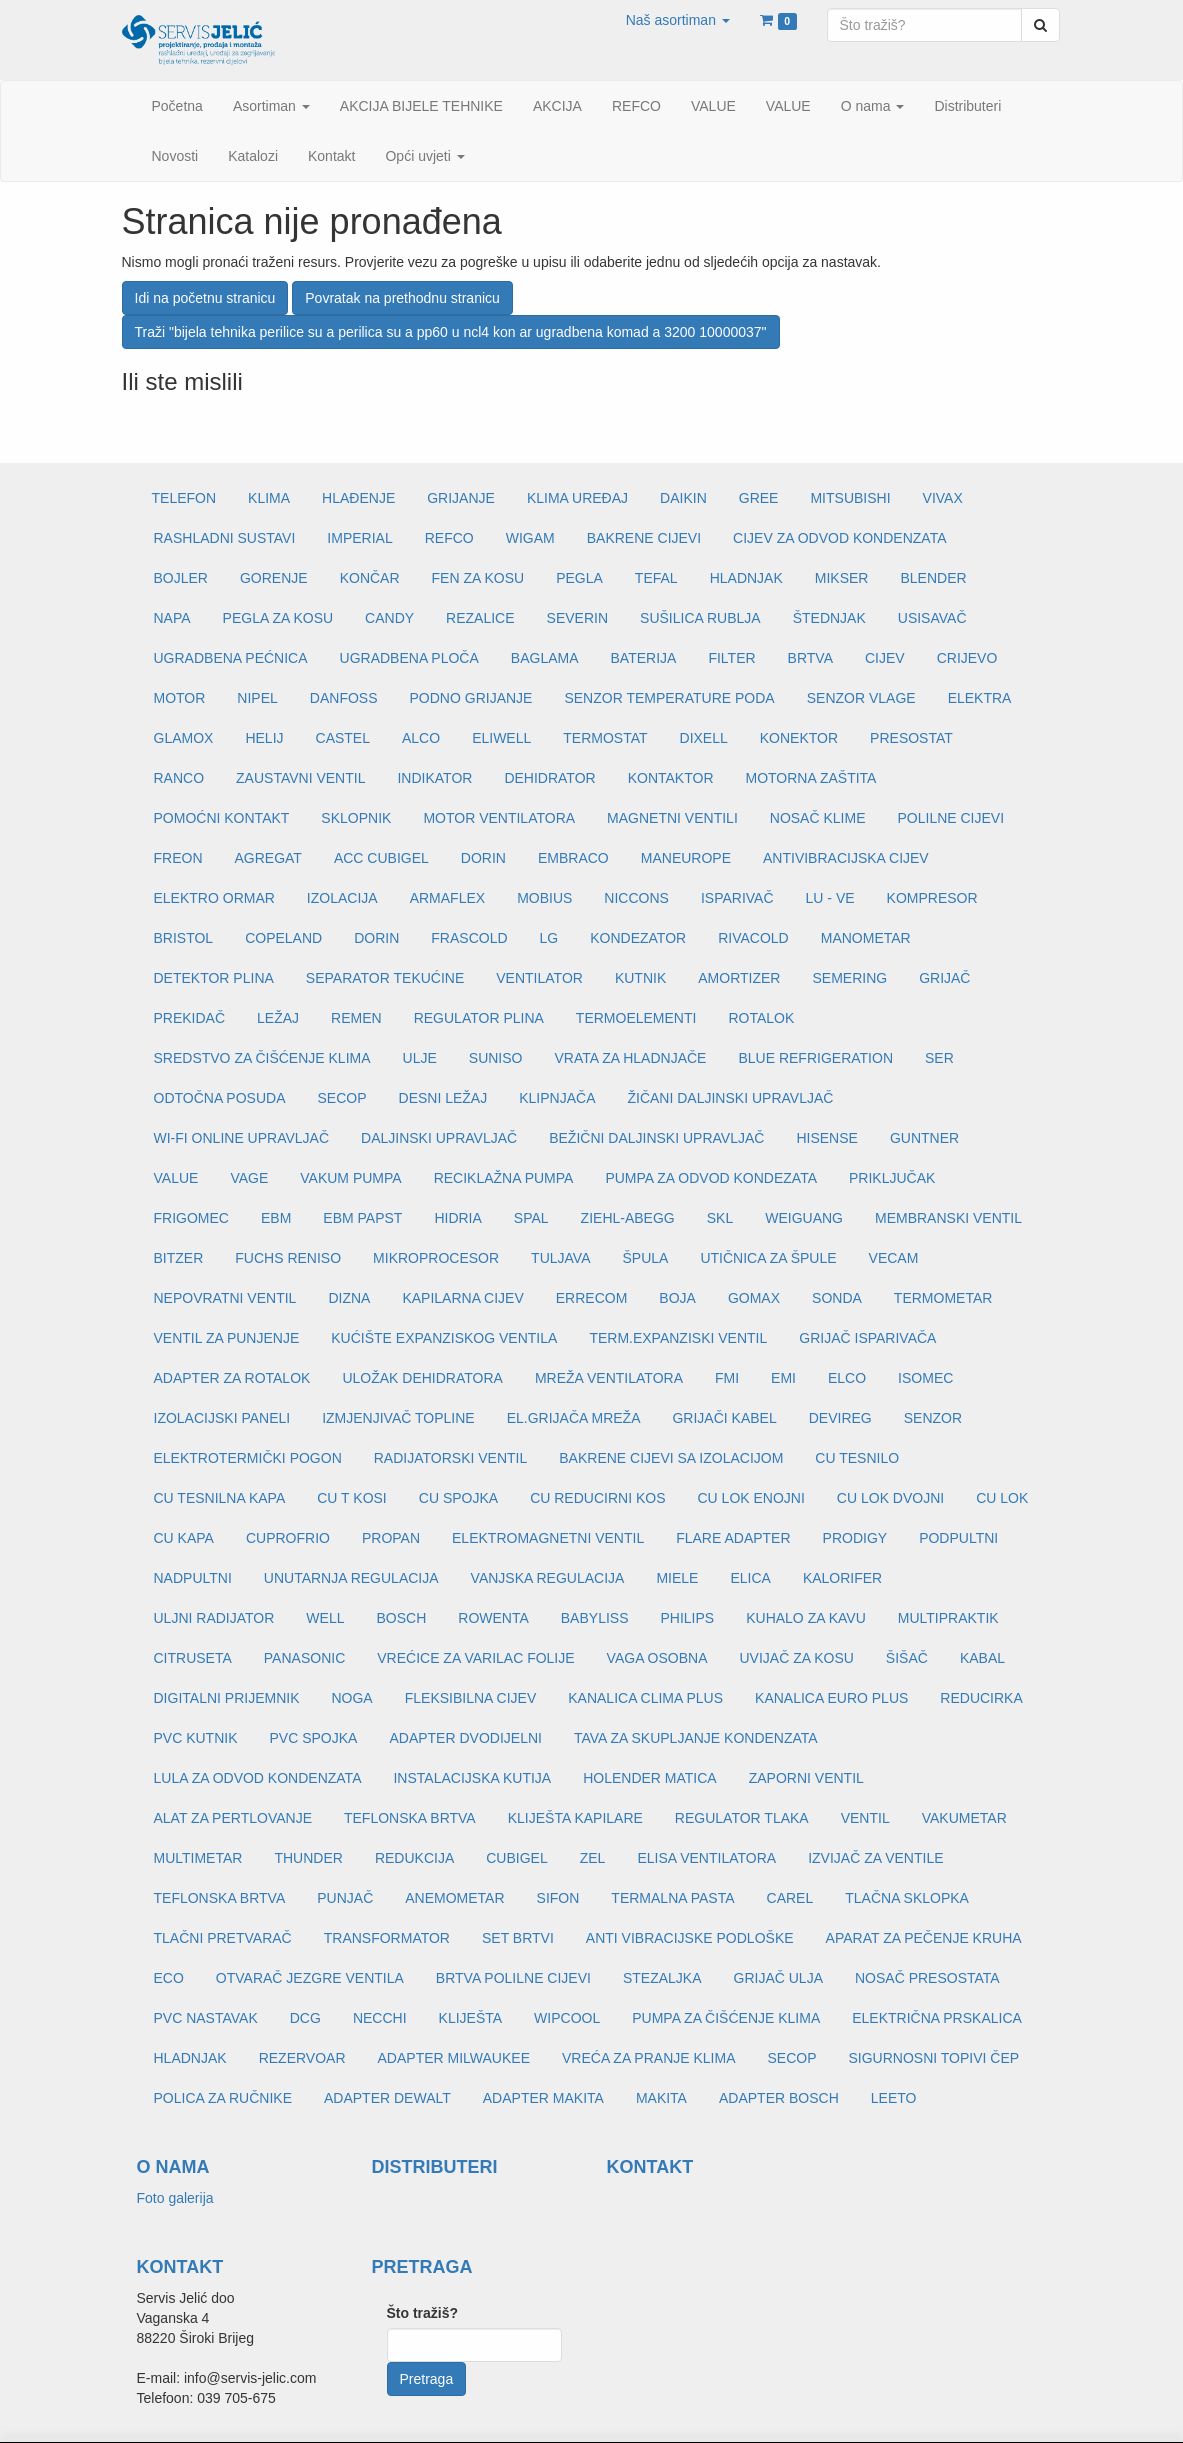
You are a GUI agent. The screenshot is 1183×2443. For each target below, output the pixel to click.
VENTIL (865, 1818)
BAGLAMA (545, 658)
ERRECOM (592, 1298)
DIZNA (349, 1298)
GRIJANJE (461, 498)
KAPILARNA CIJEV (462, 1298)
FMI (727, 1378)
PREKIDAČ (190, 1018)
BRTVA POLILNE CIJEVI (513, 1978)
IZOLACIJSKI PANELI (222, 1418)
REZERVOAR (302, 2058)
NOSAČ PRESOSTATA (927, 1978)
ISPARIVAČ (737, 898)
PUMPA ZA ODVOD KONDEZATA (711, 1178)
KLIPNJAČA (557, 1098)
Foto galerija (175, 2198)
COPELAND (283, 938)
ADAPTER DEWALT (387, 2098)
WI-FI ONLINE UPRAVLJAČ (242, 1138)
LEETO (894, 2098)
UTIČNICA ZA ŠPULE (768, 1258)
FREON (178, 858)
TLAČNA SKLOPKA (907, 1898)
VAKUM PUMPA (350, 1178)
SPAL (531, 1218)
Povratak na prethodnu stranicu (402, 298)
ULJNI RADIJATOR (214, 1618)
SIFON (558, 1898)
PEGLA (579, 578)
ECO (169, 1978)
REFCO (449, 538)
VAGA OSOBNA (657, 1658)
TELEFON (184, 498)
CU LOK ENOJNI (750, 1498)
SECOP (342, 1098)
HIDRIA (457, 1218)
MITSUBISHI (850, 498)
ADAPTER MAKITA (543, 2098)
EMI (783, 1378)
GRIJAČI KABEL (724, 1418)
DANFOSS (344, 698)
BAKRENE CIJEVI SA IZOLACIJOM (671, 1458)
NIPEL (257, 698)
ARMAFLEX (447, 898)
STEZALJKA (662, 1978)
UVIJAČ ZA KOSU (797, 1658)
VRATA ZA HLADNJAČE (630, 1058)
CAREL (790, 1898)
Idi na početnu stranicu (205, 298)
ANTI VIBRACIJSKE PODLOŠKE (690, 1938)
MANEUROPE (686, 858)
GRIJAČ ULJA (778, 1978)
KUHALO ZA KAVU (806, 1618)
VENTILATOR (539, 978)
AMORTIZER (739, 978)
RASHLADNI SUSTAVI (225, 538)
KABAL (982, 1658)
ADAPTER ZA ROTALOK (232, 1378)
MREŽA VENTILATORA (609, 1378)
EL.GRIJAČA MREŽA (574, 1418)
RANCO (179, 778)
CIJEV (885, 658)
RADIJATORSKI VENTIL (451, 1458)
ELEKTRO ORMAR (214, 898)
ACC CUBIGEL (381, 858)
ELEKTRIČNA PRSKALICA (937, 2018)
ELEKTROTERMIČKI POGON (248, 1458)
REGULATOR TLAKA (742, 1818)
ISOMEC (925, 1378)
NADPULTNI (193, 1578)
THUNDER (308, 1858)
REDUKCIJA (414, 1858)
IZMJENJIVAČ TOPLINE (398, 1418)
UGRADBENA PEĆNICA (231, 658)
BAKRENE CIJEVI (644, 538)
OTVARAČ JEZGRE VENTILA (310, 1978)
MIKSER (842, 578)
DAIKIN (683, 498)
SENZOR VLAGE (861, 698)
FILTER (731, 658)
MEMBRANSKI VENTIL (948, 1218)
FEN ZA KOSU (478, 578)
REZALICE (480, 618)
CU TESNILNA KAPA (220, 1498)
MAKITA (661, 2098)
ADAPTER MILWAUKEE (454, 2058)
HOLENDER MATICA (650, 1778)
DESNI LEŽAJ (443, 1098)
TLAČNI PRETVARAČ (223, 1938)
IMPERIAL (359, 538)
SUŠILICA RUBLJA (700, 618)
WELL (325, 1618)
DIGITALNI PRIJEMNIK (227, 1698)
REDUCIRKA (981, 1698)
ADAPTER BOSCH (779, 2098)
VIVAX (943, 498)
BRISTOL (184, 938)
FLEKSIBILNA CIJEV (471, 1698)
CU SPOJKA (458, 1498)
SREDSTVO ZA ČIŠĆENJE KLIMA (262, 1058)
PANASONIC (304, 1658)
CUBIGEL (516, 1858)
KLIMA (269, 498)
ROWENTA (493, 1618)
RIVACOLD (753, 938)
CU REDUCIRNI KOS (597, 1498)
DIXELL (704, 738)
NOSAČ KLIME (818, 818)
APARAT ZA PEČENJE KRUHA (924, 1938)
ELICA (750, 1578)
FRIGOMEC (191, 1218)
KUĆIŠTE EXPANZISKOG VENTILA (444, 1338)
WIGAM (530, 538)
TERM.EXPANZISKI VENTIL (678, 1338)
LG (549, 938)
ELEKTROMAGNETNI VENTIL (548, 1538)
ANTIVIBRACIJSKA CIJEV (846, 858)
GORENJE (274, 578)
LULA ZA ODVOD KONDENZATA (258, 1778)
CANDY (389, 618)
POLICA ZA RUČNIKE (223, 2098)
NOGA (351, 1698)
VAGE (249, 1178)
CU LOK (1002, 1498)
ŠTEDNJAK (829, 618)
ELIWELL (501, 738)
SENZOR (933, 1418)
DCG (305, 2018)
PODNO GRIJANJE (471, 698)
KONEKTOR (799, 738)
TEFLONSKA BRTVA (410, 1818)
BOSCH (401, 1618)
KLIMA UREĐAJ (577, 498)
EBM (276, 1218)
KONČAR (370, 578)
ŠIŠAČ (907, 1658)
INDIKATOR (434, 778)
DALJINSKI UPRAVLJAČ (439, 1138)
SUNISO (496, 1058)
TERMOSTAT (605, 738)
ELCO (847, 1378)
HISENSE (826, 1138)
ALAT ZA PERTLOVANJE (233, 1818)
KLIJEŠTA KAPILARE (575, 1818)
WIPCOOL (567, 2018)
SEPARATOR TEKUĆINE (385, 978)
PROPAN (391, 1538)
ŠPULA (645, 1258)
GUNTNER (924, 1138)
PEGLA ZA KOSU (278, 618)
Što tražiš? (423, 2313)
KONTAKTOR (671, 778)
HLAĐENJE (358, 498)
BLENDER (933, 578)
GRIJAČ (944, 978)
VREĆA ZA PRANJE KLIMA (649, 2058)
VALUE (176, 1178)
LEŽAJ (278, 1018)
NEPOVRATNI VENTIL (225, 1298)
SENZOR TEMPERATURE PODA (669, 698)
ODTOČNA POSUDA (220, 1098)
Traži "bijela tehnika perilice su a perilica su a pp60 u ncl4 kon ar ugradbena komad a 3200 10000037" (451, 332)
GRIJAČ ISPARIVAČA (867, 1338)
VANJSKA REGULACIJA (548, 1578)
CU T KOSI (352, 1498)
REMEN (356, 1018)
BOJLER (181, 578)
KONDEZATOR (638, 938)
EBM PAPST (362, 1218)
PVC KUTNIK (196, 1738)
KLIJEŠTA (471, 2018)
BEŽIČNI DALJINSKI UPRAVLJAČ (656, 1138)
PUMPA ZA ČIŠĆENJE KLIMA (726, 2018)
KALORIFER (842, 1578)
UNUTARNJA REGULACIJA (351, 1578)
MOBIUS (544, 898)
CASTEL (343, 738)
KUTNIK (640, 978)
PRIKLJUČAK (892, 1178)
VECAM (894, 1258)
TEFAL (656, 578)
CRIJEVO (967, 658)
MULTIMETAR (198, 1858)
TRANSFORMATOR (387, 1938)
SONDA (837, 1298)
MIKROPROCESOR (436, 1258)
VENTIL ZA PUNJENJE (227, 1338)
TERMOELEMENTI (636, 1018)
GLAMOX (184, 738)
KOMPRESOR (932, 898)
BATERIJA (644, 658)
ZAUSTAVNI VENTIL (300, 778)
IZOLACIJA (342, 898)
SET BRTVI (518, 1938)
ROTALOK (761, 1018)
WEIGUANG (804, 1218)
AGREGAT (268, 858)
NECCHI (380, 2018)
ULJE (420, 1058)
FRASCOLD (469, 938)
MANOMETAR (866, 938)
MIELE (677, 1578)
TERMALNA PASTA (672, 1898)
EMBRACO (573, 858)
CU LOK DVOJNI (890, 1498)
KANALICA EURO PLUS (831, 1698)
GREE (759, 498)
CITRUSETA (193, 1658)
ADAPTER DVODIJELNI (465, 1738)
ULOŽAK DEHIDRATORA (422, 1378)
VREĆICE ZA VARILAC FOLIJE (475, 1658)
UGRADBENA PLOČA (409, 658)
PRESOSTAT (911, 738)
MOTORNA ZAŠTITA (811, 778)
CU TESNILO (857, 1458)
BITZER (179, 1258)
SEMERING (849, 978)
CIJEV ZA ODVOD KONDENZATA (839, 538)
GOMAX (754, 1298)
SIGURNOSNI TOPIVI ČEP (934, 2058)
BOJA (677, 1298)
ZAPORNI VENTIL (806, 1778)
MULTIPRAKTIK (948, 1618)
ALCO (421, 738)
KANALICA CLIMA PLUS (645, 1698)
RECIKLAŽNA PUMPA (504, 1178)
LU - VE (830, 898)
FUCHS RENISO (288, 1258)
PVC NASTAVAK (206, 2018)
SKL (720, 1218)
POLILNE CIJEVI (950, 818)
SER (939, 1058)
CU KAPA (184, 1538)
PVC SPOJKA (314, 1738)
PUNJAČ (345, 1898)
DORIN (483, 858)
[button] (678, 20)
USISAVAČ (932, 618)
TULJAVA (560, 1258)
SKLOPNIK (356, 818)
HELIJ (264, 738)
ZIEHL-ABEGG (628, 1218)
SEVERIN (577, 618)
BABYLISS (595, 1618)
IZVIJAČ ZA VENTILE (875, 1858)
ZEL (593, 1858)
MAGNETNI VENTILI (672, 818)
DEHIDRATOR (549, 778)
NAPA (172, 618)
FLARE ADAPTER (733, 1538)
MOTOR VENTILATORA (499, 818)
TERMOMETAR (943, 1298)
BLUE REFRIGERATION (815, 1058)
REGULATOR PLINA (479, 1018)
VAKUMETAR (964, 1818)
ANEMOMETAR (454, 1898)
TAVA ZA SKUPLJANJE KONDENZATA (696, 1738)
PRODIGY (855, 1538)
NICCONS (636, 898)
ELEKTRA (980, 698)
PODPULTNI (958, 1538)
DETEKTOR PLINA (214, 978)
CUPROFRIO (288, 1538)
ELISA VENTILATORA (706, 1858)
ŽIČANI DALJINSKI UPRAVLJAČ (730, 1098)
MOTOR (180, 698)
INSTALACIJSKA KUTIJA (472, 1778)
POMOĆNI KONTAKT (222, 818)
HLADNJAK (746, 578)
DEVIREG (840, 1418)
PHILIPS (687, 1618)
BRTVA (810, 658)
